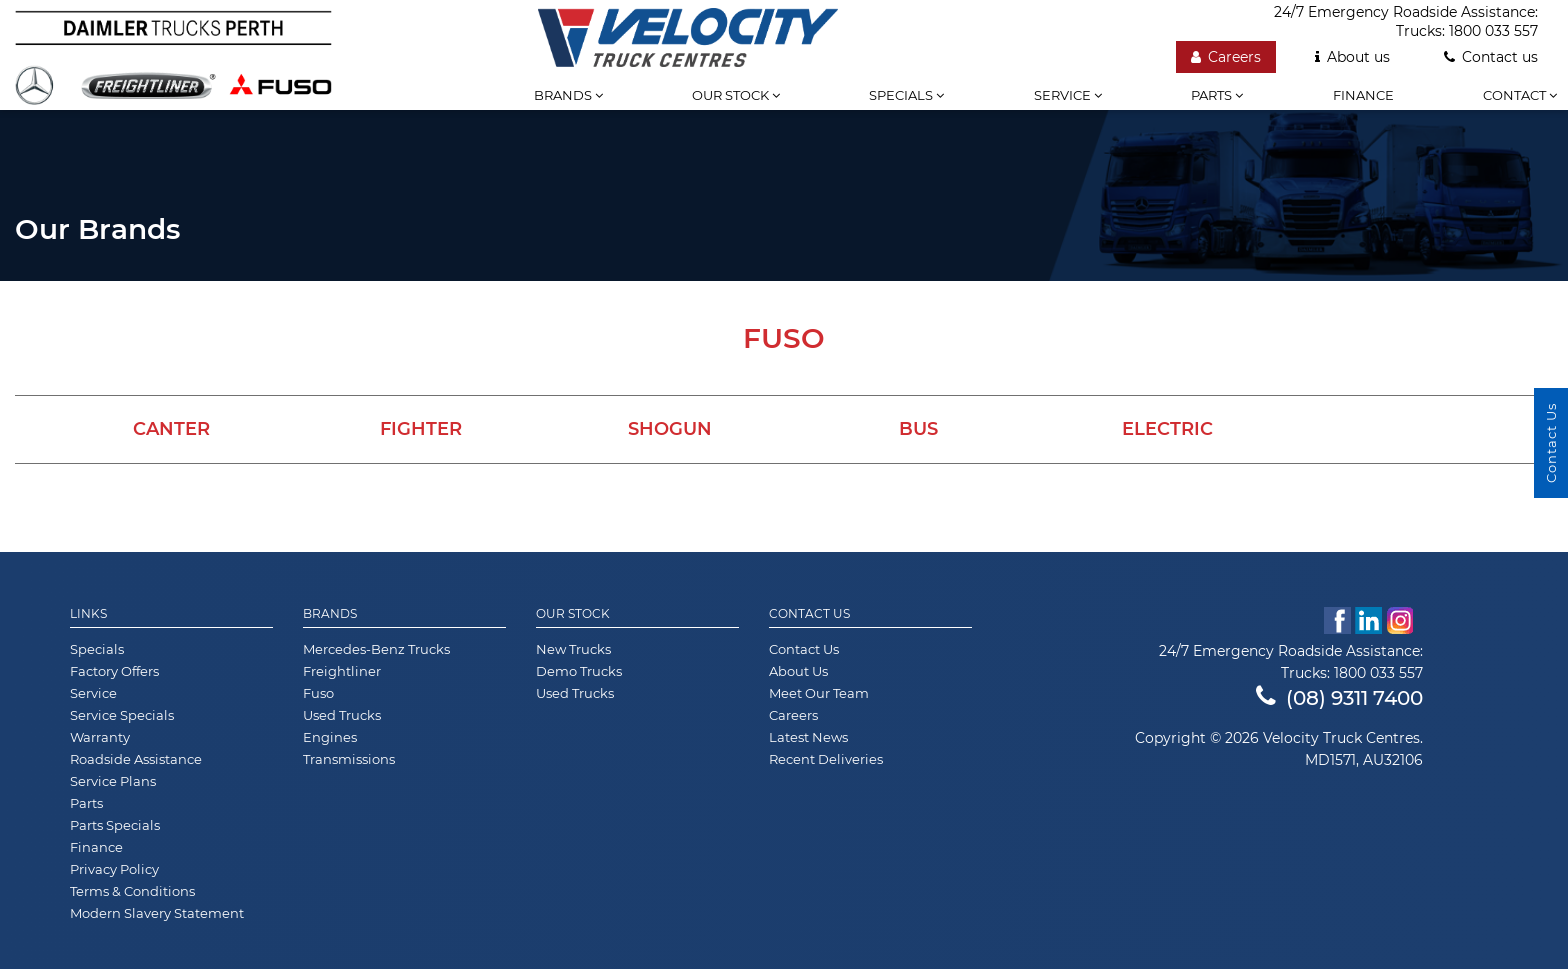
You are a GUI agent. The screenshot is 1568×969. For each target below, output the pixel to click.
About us (1352, 57)
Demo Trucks (579, 671)
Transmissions (349, 759)
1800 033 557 (1493, 31)
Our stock (736, 95)
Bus (918, 429)
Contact (1520, 95)
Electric (1167, 429)
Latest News (808, 737)
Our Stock (573, 614)
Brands (568, 95)
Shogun (670, 429)
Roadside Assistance (136, 759)
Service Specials (122, 715)
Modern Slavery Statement (157, 913)
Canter (171, 429)
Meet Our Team (819, 693)
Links (88, 614)
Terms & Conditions (132, 891)
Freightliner (342, 671)
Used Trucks (342, 715)
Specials (906, 95)
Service (1068, 95)
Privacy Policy (114, 869)
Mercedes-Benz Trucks (376, 649)
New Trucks (573, 649)
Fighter (421, 429)
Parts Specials (115, 825)
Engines (330, 737)
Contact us (1491, 57)
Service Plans (113, 781)
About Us (798, 671)
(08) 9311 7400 (1339, 698)
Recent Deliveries (826, 759)
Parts (1217, 95)
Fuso (318, 693)
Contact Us (809, 614)
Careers (1226, 57)
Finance (1363, 95)
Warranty (100, 737)
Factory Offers (114, 671)
